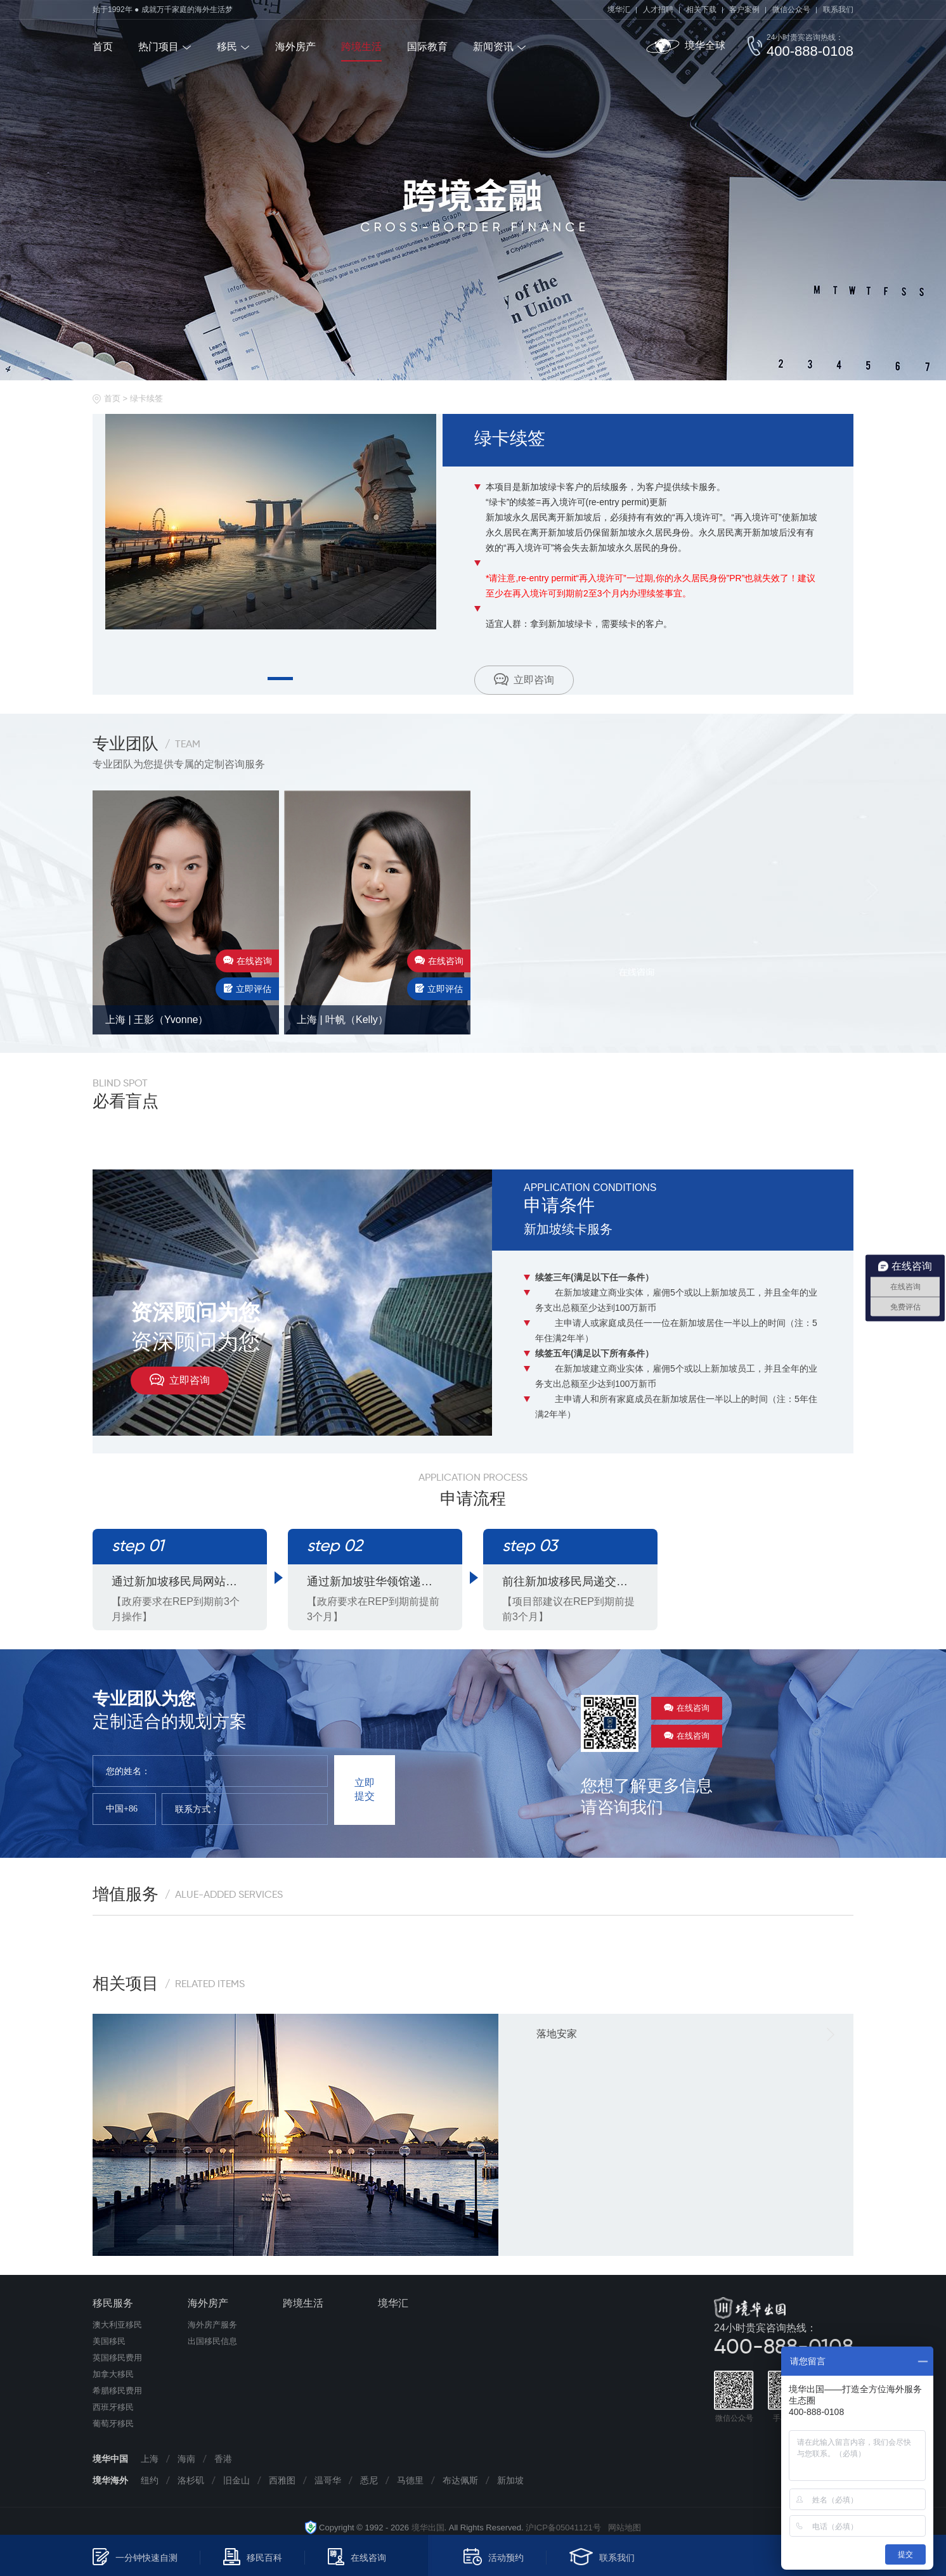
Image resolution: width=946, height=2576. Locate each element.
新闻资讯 (493, 46)
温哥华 (327, 2480)
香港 (223, 2459)
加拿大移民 (113, 2374)
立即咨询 (524, 679)
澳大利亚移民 (117, 2324)
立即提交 (364, 1789)
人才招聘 (658, 9)
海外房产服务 (212, 2324)
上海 (150, 2459)
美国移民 (109, 2341)
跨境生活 (361, 46)
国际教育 (427, 46)
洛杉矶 (191, 2480)
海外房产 (295, 46)
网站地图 (621, 2527)
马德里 (410, 2480)
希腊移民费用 (117, 2390)
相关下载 (701, 9)
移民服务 (113, 2303)
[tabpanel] (274, 521)
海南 (186, 2459)
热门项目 (158, 46)
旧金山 (236, 2480)
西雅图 (282, 2480)
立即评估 (247, 989)
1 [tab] (280, 678)
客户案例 (744, 9)
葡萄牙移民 (113, 2423)
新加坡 (510, 2480)
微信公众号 (791, 9)
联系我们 (838, 9)
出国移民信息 (212, 2341)
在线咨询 (247, 961)
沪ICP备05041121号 (563, 2527)
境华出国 (427, 2527)
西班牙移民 (113, 2407)
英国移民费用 (117, 2357)
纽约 (150, 2480)
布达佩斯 (460, 2480)
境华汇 (618, 9)
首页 (103, 46)
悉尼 (369, 2480)
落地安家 (556, 2033)
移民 (227, 46)
